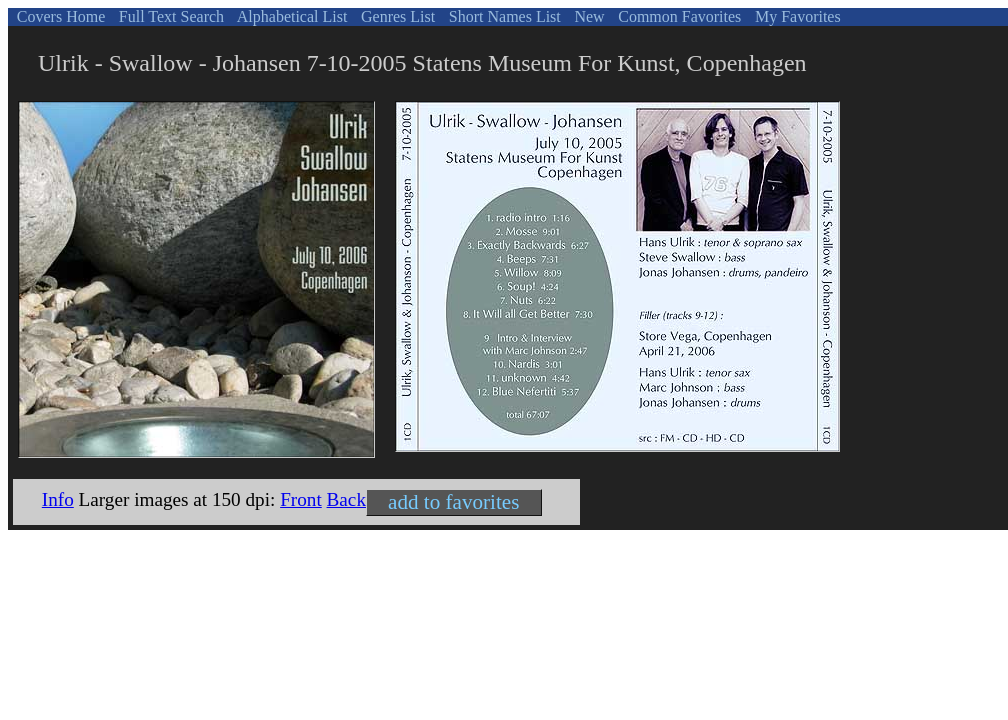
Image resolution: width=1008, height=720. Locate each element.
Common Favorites (677, 16)
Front (301, 499)
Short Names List (503, 16)
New (587, 16)
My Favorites (796, 16)
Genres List (396, 16)
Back (346, 499)
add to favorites (453, 502)
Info (58, 499)
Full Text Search (169, 16)
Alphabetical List (291, 16)
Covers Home (59, 16)
